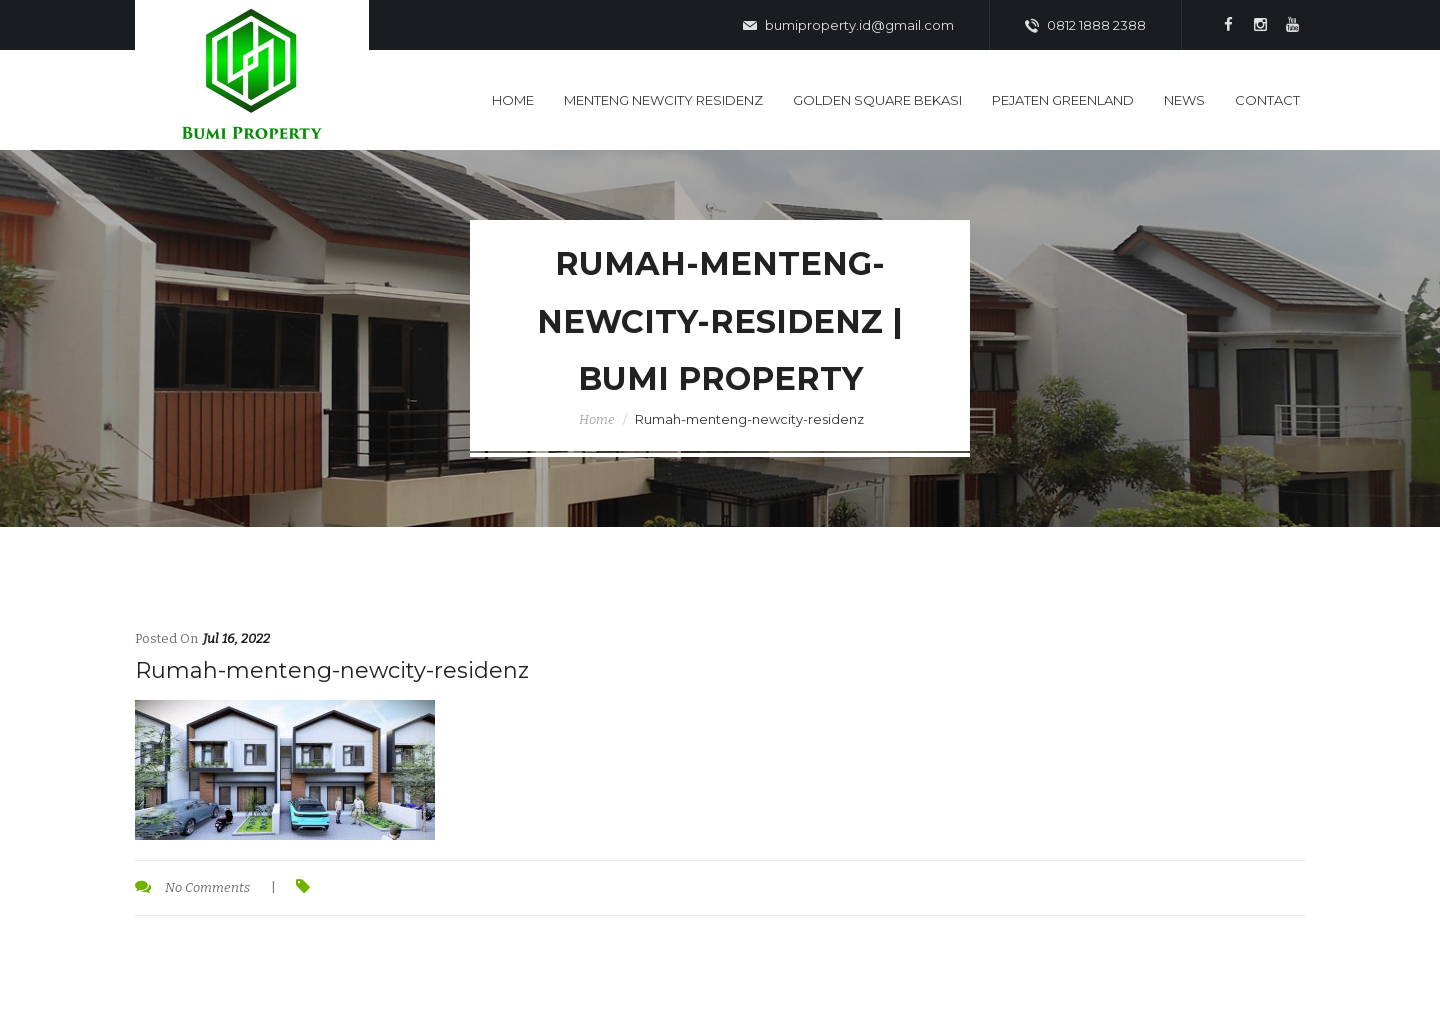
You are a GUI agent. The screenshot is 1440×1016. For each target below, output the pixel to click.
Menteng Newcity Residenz (663, 100)
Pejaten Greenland (1063, 100)
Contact (1267, 100)
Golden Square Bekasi (877, 100)
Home (513, 100)
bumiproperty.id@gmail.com (848, 26)
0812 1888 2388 (1085, 26)
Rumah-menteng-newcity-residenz (332, 670)
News (1184, 100)
